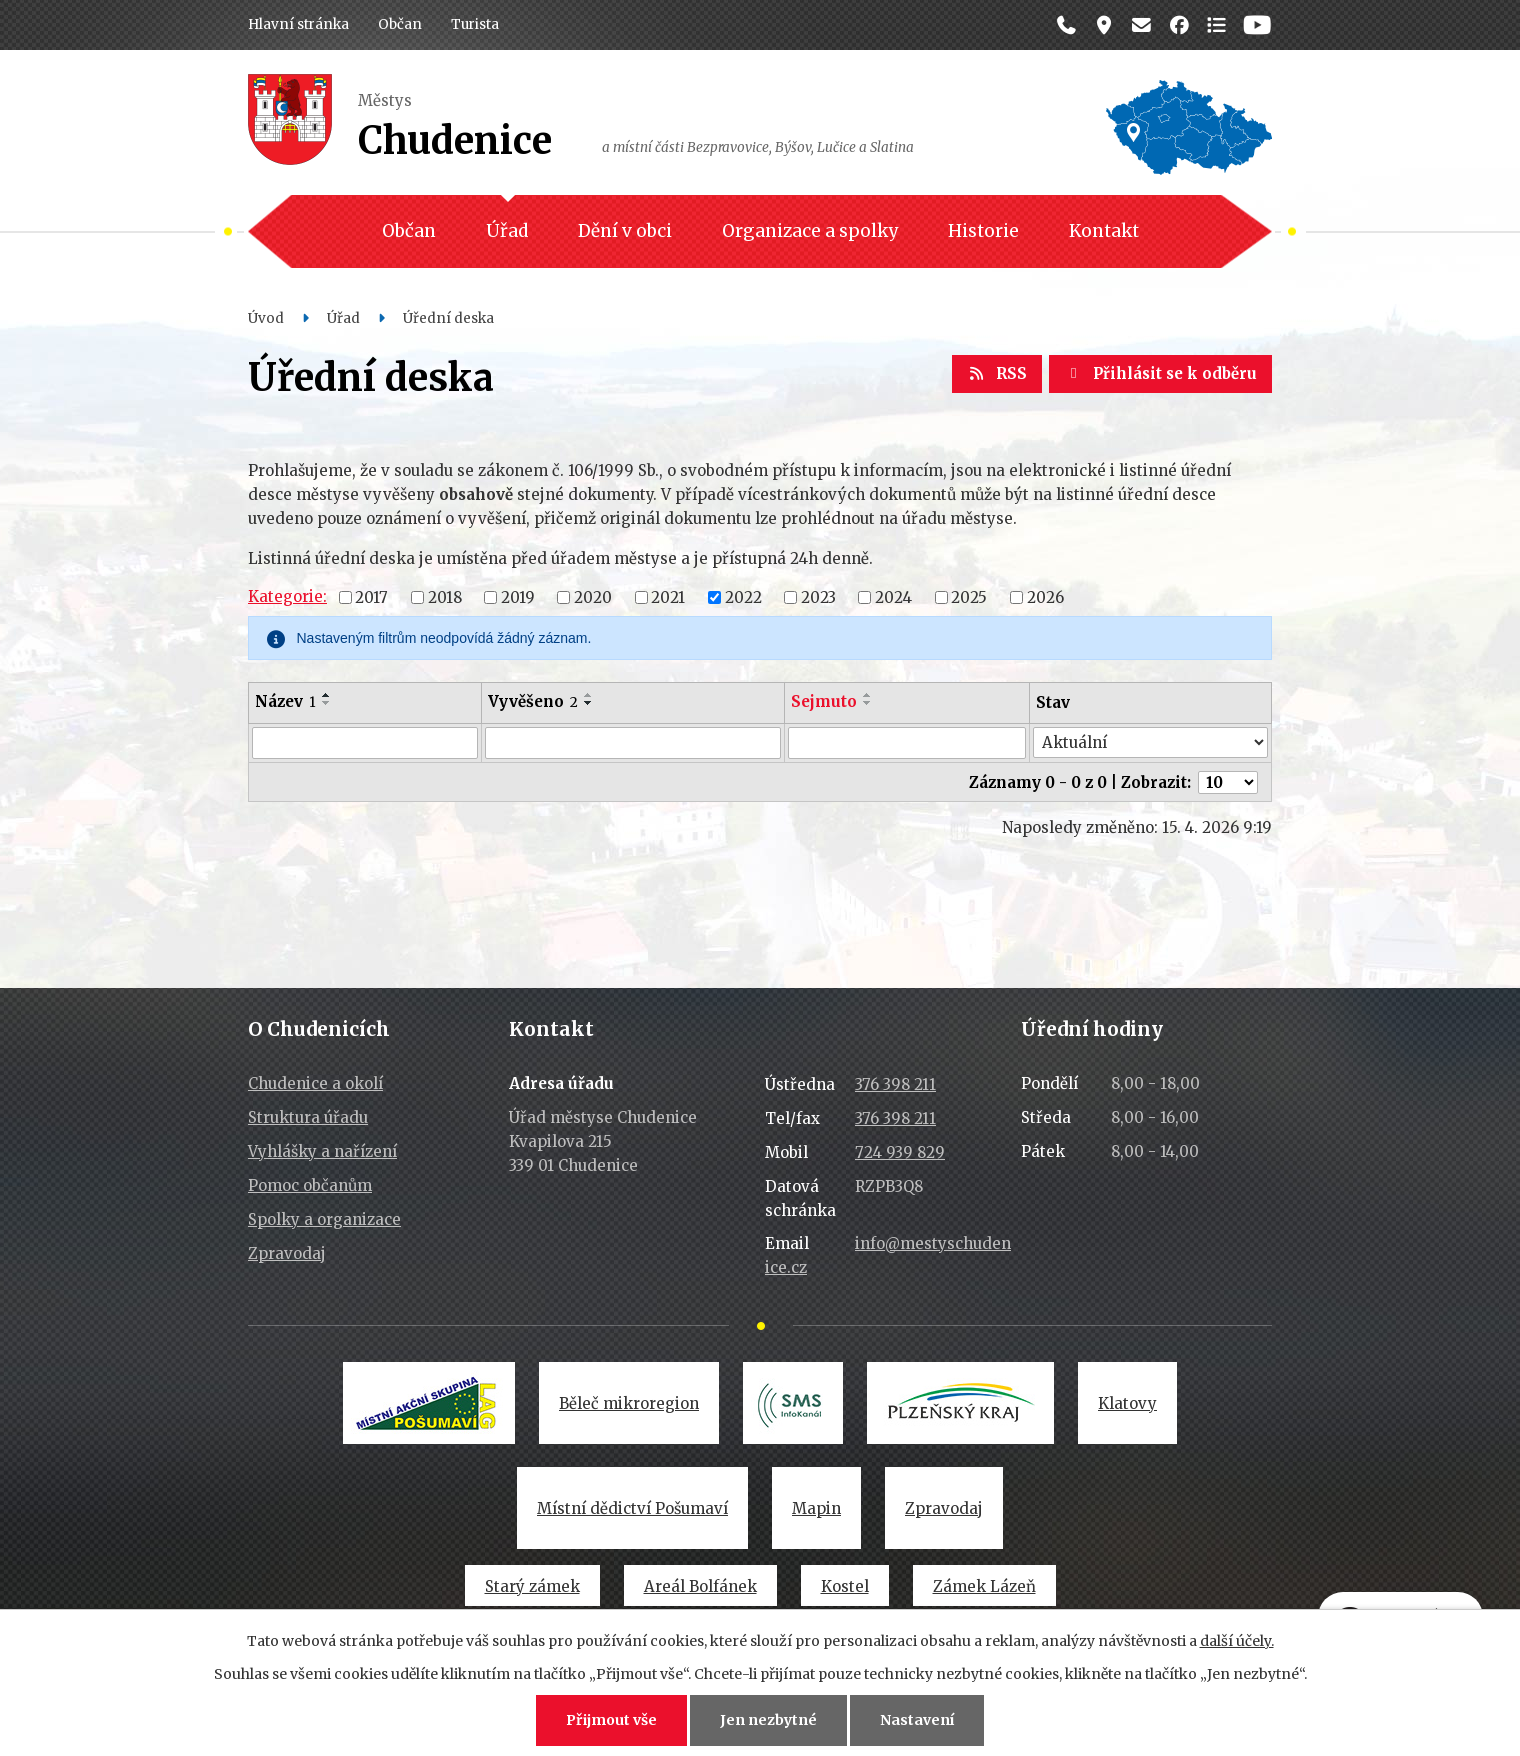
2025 (969, 596)
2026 (1045, 596)
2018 (445, 596)
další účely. (1237, 1641)
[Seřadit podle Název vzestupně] (327, 695)
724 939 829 (900, 1152)
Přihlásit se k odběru (1160, 373)
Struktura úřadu (308, 1117)
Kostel (845, 1586)
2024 (893, 596)
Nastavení (917, 1720)
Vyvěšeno (533, 701)
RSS (997, 373)
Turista (475, 24)
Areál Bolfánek (700, 1586)
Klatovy (1127, 1403)
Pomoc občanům (310, 1185)
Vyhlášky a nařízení (322, 1151)
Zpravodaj (287, 1253)
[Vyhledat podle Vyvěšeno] (632, 743)
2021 (668, 596)
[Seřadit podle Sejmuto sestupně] (868, 703)
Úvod (266, 318)
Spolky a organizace (324, 1219)
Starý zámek (532, 1586)
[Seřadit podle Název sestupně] (327, 703)
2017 (371, 596)
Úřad (507, 231)
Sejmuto (824, 701)
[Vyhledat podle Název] (365, 743)
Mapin (816, 1508)
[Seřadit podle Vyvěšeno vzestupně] (589, 695)
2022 (743, 596)
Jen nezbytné (768, 1720)
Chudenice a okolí (315, 1083)
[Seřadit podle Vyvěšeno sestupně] (589, 703)
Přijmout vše (611, 1720)
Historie (983, 231)
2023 (818, 596)
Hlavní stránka (298, 24)
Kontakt (1104, 231)
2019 (518, 596)
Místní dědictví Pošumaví (632, 1508)
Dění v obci (625, 231)
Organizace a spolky (810, 231)
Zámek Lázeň (984, 1586)
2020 (593, 596)
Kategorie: (287, 596)
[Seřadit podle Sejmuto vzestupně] (868, 695)
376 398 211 (895, 1084)
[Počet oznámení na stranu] (1228, 782)
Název (285, 701)
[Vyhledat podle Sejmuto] (907, 743)
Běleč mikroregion (629, 1403)
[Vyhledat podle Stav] (1150, 742)
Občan (400, 24)
